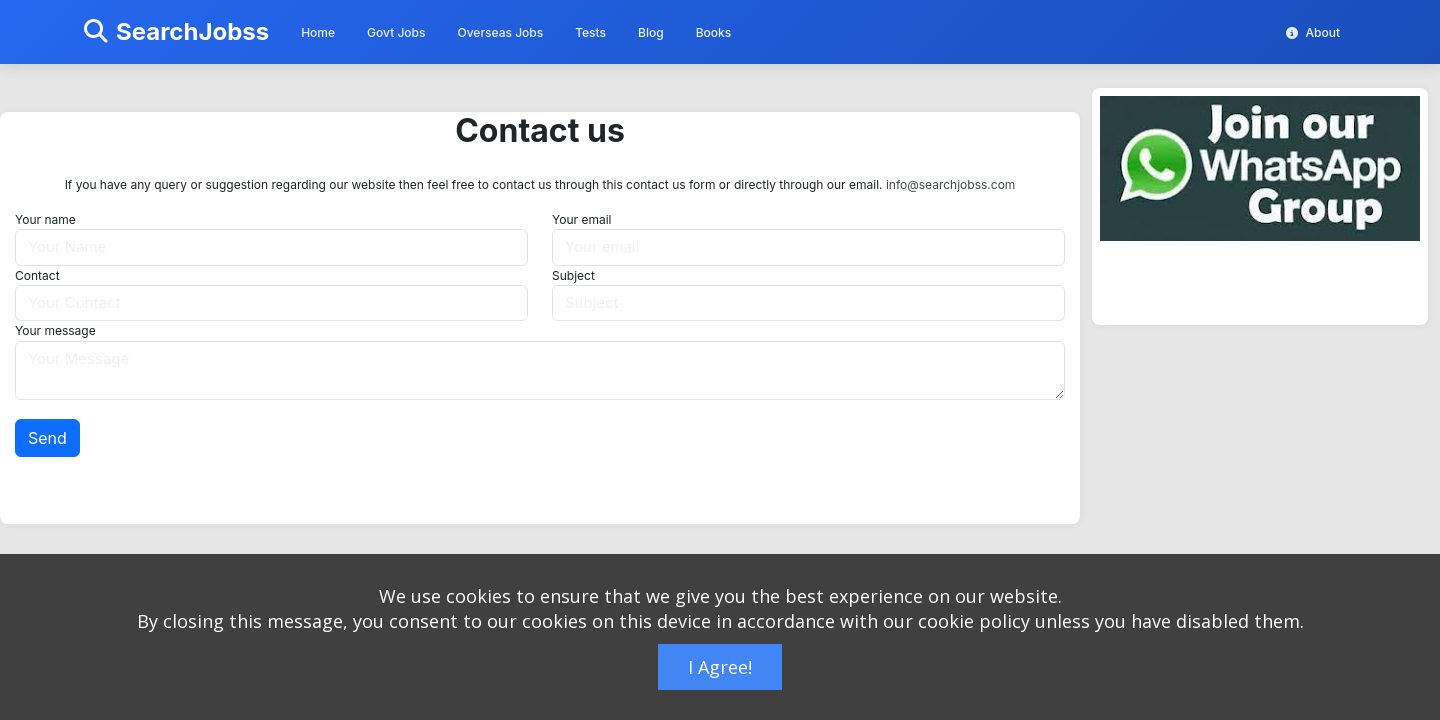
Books (714, 32)
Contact (37, 275)
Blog (651, 32)
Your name (45, 219)
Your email (581, 219)
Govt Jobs (396, 32)
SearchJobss (176, 31)
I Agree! (720, 667)
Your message (55, 330)
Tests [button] (590, 32)
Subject (573, 275)
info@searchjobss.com (950, 184)
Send (47, 438)
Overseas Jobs (500, 32)
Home (318, 32)
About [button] (1313, 32)
